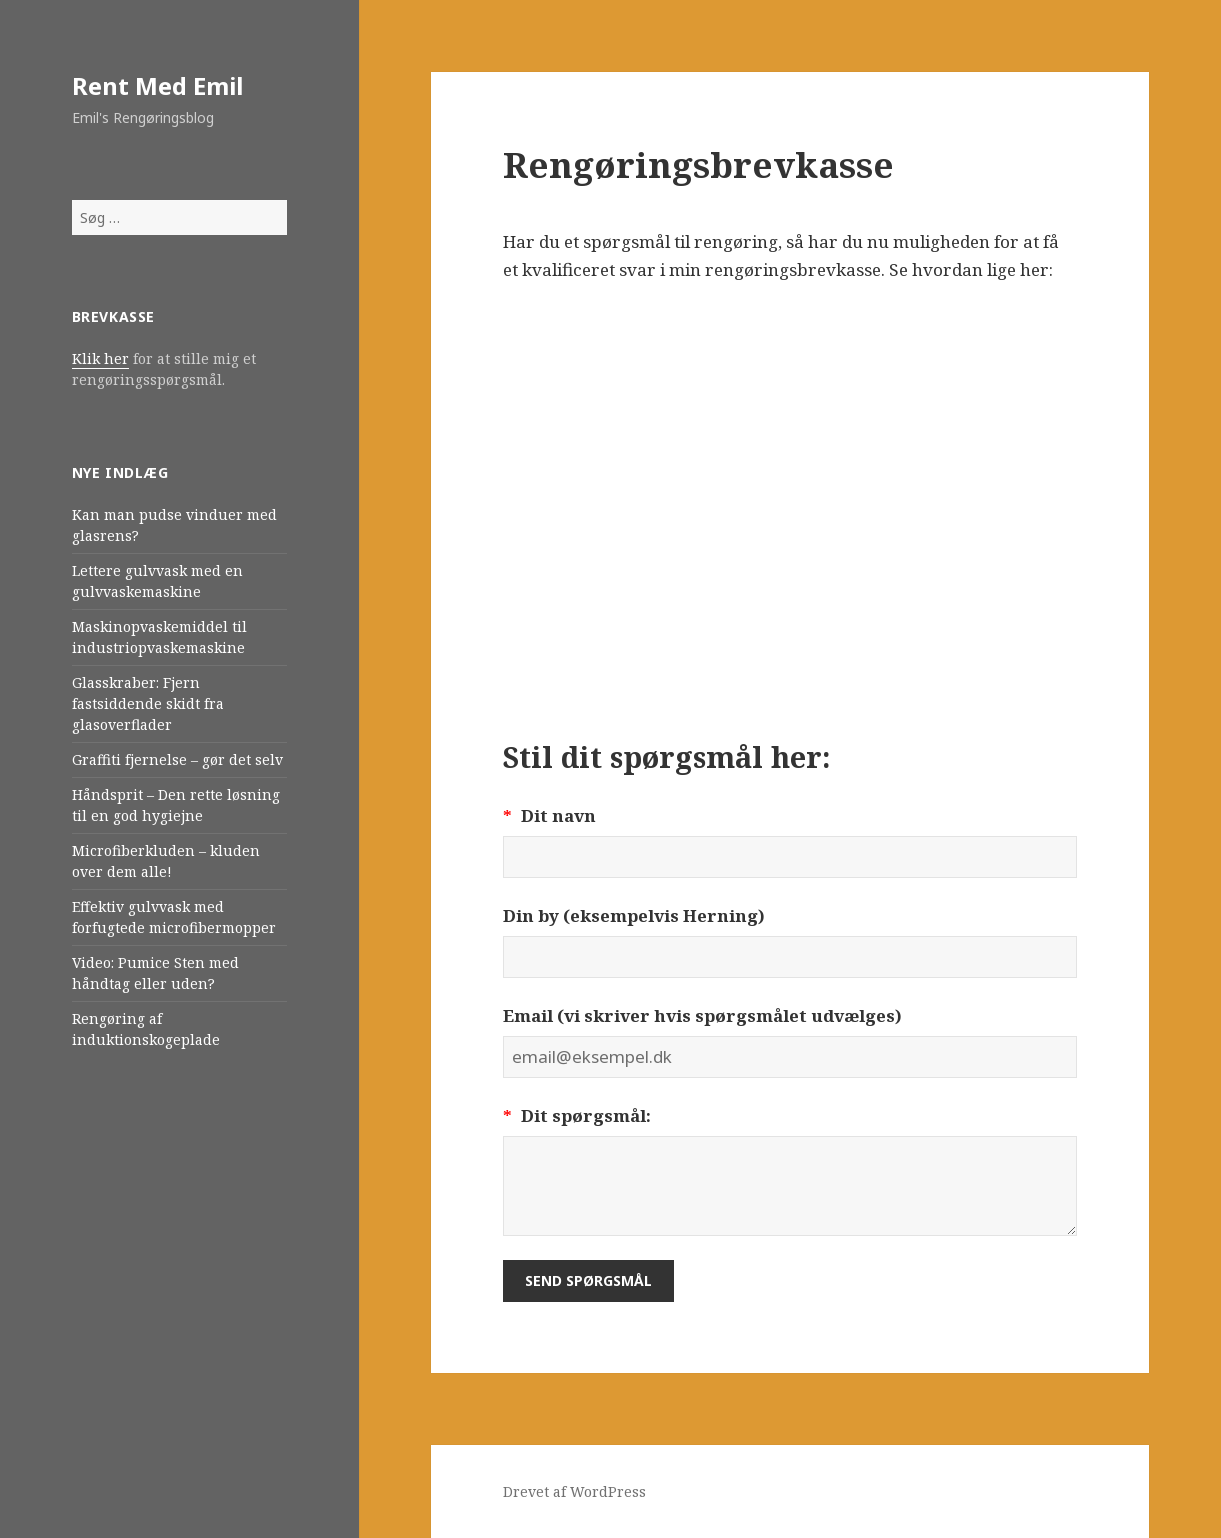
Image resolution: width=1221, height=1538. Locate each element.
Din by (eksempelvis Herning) (634, 915)
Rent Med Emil (157, 85)
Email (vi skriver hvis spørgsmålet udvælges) (702, 1015)
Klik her (100, 358)
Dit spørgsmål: (577, 1115)
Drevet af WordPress (574, 1491)
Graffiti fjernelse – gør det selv (177, 759)
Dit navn (549, 815)
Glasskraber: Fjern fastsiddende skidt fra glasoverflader (148, 703)
